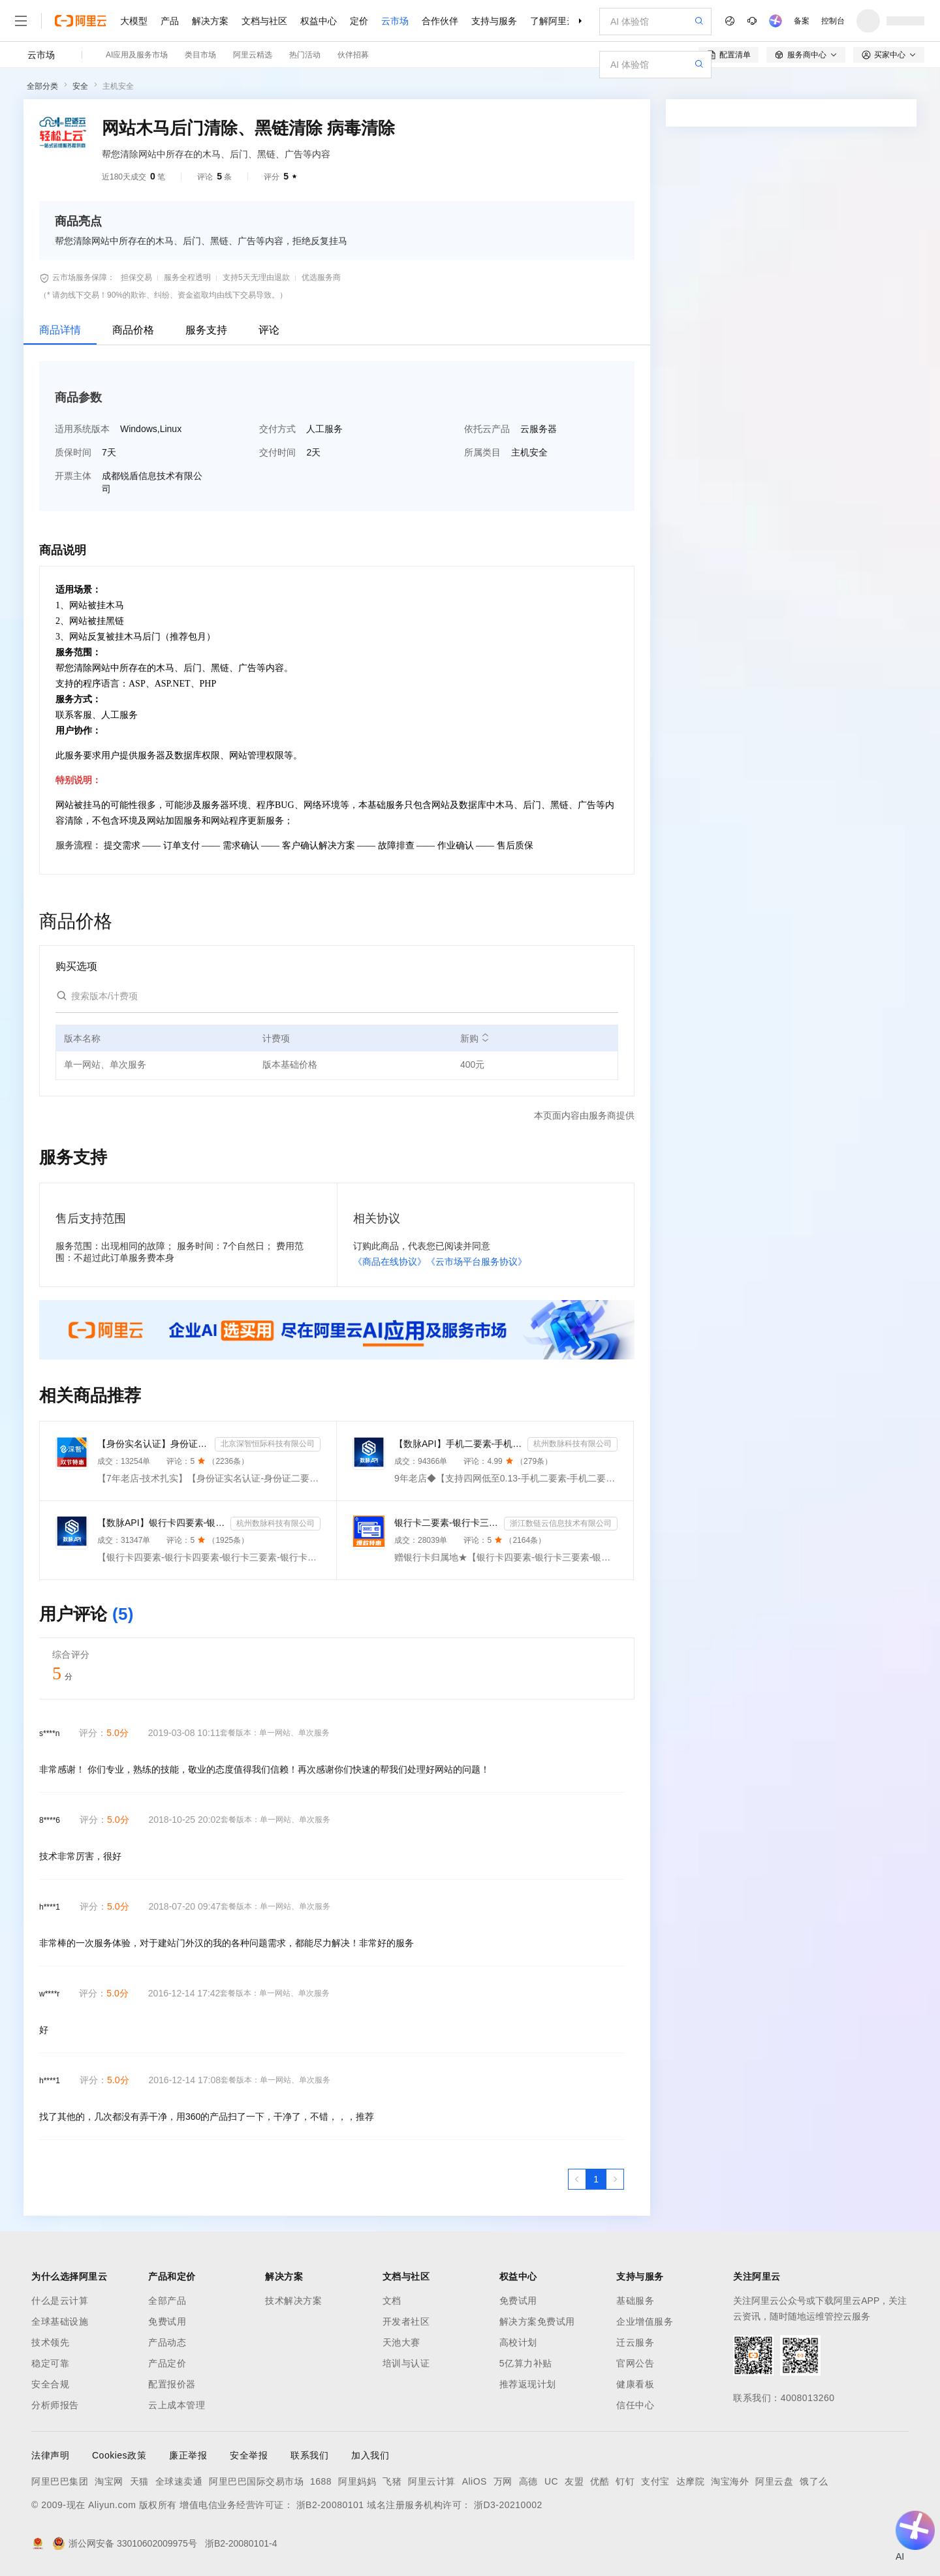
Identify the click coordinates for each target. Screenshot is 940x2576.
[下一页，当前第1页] (615, 2179)
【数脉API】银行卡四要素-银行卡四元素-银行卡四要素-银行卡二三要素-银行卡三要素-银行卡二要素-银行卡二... (161, 1522)
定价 (359, 21)
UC (551, 2481)
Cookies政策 (119, 2455)
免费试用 (167, 2321)
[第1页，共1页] (596, 2179)
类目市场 (200, 54)
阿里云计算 (432, 2481)
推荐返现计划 (527, 2384)
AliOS (474, 2481)
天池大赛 (401, 2342)
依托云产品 (487, 429)
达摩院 (690, 2481)
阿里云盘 (774, 2481)
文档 (392, 2300)
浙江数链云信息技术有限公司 (561, 1523)
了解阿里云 (553, 21)
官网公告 (635, 2363)
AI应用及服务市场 (137, 54)
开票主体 (73, 476)
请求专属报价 (851, 353)
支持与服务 (494, 21)
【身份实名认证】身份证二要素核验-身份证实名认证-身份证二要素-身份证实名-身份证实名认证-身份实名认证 (153, 1443)
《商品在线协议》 (389, 1261)
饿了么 (814, 2481)
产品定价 (167, 2363)
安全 (80, 86)
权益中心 (318, 21)
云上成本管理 (176, 2405)
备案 (801, 20)
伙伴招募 (353, 54)
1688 (321, 2481)
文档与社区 (264, 21)
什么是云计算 (59, 2300)
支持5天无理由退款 (256, 277)
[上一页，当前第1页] (577, 2179)
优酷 (599, 2481)
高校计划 (518, 2342)
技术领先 (50, 2342)
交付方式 (277, 429)
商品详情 (60, 329)
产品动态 (167, 2342)
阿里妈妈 (357, 2481)
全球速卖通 (179, 2481)
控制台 (833, 20)
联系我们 (309, 2455)
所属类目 (482, 452)
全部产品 (167, 2300)
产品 (170, 21)
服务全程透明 (187, 277)
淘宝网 (109, 2481)
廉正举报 (188, 2455)
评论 (268, 329)
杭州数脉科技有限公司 (572, 1443)
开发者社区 (406, 2321)
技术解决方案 (293, 2300)
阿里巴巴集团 (59, 2481)
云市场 (395, 21)
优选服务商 (321, 277)
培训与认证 (406, 2363)
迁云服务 (635, 2342)
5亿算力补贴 (525, 2363)
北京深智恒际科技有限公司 (268, 1443)
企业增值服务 (644, 2321)
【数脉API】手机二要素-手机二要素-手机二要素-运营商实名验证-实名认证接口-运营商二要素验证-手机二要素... (458, 1443)
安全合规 (50, 2384)
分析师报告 (55, 2405)
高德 (528, 2481)
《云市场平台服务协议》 (476, 1261)
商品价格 (133, 329)
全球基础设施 (59, 2321)
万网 (503, 2481)
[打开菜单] (21, 21)
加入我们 (370, 2455)
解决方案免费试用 (537, 2321)
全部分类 (42, 86)
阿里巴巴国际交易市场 (256, 2481)
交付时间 (277, 452)
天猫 (139, 2481)
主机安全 (118, 86)
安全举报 (249, 2455)
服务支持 (206, 329)
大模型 (134, 21)
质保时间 (73, 452)
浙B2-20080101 (330, 2505)
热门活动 (305, 54)
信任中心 (635, 2405)
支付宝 (655, 2481)
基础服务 (635, 2300)
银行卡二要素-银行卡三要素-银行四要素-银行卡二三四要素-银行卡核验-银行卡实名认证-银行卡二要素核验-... (446, 1522)
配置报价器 (172, 2384)
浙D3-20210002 (508, 2505)
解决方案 (210, 21)
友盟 (574, 2481)
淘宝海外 (730, 2481)
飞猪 (392, 2481)
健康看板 (635, 2384)
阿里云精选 (252, 54)
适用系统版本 (82, 429)
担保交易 (136, 277)
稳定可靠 (50, 2363)
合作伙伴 (440, 21)
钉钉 (625, 2481)
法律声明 (50, 2455)
